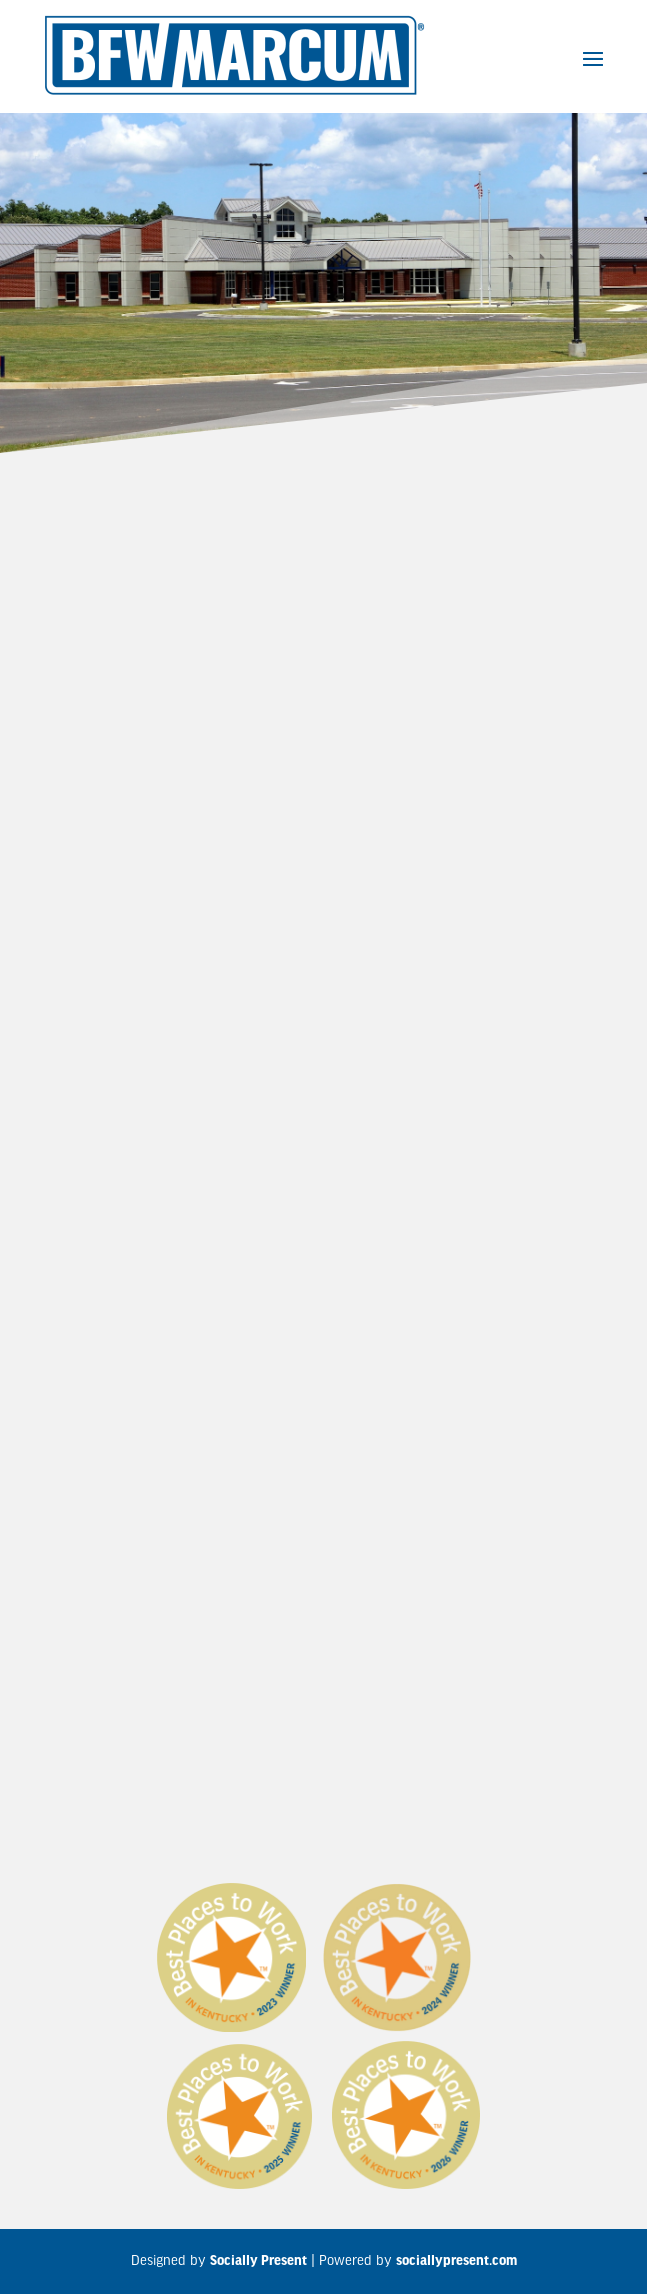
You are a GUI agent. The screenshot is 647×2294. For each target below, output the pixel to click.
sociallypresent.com (456, 2261)
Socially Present (258, 2261)
